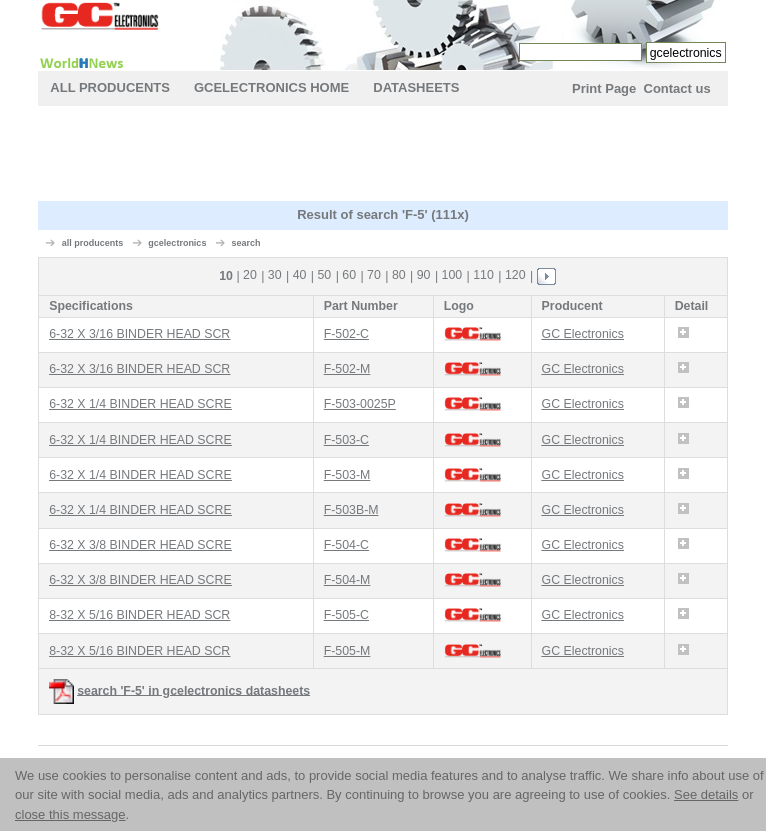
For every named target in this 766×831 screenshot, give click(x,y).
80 (399, 275)
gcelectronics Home (271, 87)
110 (483, 275)
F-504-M (347, 580)
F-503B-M (351, 510)
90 (424, 275)
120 (515, 275)
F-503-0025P (360, 404)
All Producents (110, 87)
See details (706, 794)
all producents (93, 243)
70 (374, 275)
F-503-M (347, 475)
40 (300, 275)
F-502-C (346, 334)
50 (324, 275)
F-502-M (347, 369)
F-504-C (346, 545)
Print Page (604, 88)
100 (452, 275)
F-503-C (346, 440)
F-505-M (347, 651)
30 (275, 275)
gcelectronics (177, 243)
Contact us (677, 88)
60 (349, 275)
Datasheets (416, 87)
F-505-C (346, 615)
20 (250, 275)
